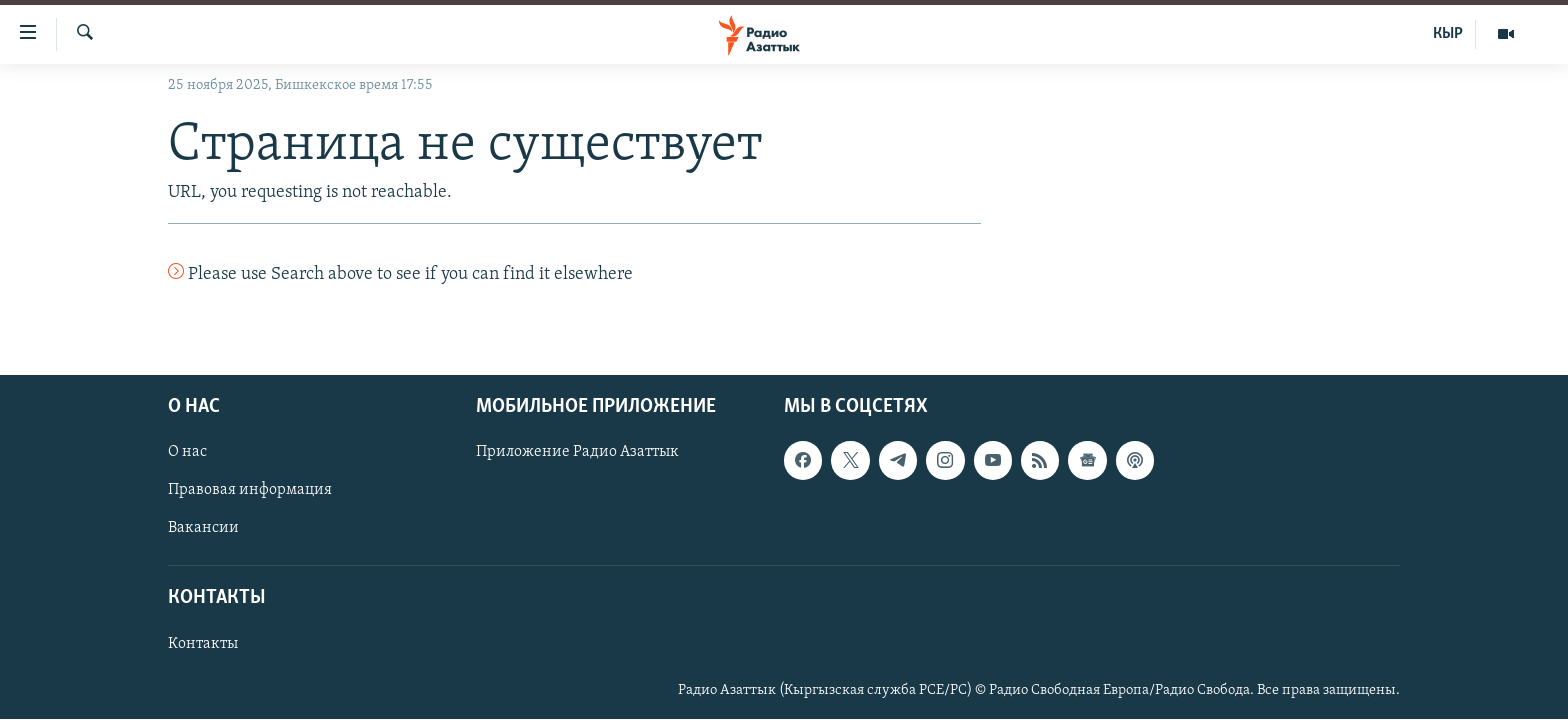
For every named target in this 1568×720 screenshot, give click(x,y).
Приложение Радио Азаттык (577, 453)
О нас (187, 453)
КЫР (1448, 34)
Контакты (203, 644)
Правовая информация (250, 491)
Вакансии (203, 529)
